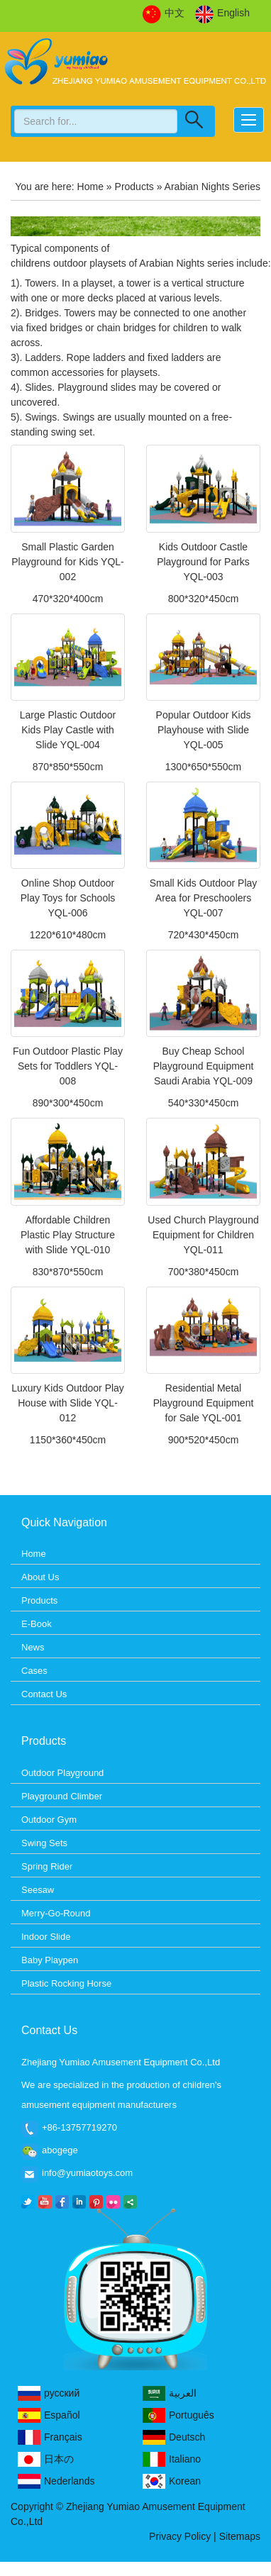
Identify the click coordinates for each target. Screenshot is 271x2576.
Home (90, 186)
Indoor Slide (45, 1936)
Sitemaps (239, 2536)
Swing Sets (44, 1843)
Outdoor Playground (62, 1772)
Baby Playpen (49, 1960)
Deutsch (174, 2437)
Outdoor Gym (49, 1819)
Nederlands (56, 2481)
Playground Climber (61, 1796)
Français (50, 2437)
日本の (46, 2459)
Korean (172, 2481)
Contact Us (44, 1694)
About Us (40, 1577)
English (222, 13)
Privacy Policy (180, 2536)
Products (134, 186)
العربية (170, 2393)
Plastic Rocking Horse (66, 1983)
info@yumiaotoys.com (87, 2172)
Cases (34, 1670)
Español (49, 2415)
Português (178, 2415)
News (33, 1647)
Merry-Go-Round (56, 1913)
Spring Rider (46, 1866)
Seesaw (37, 1889)
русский (48, 2393)
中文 (163, 13)
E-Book (36, 1624)
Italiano (172, 2459)
